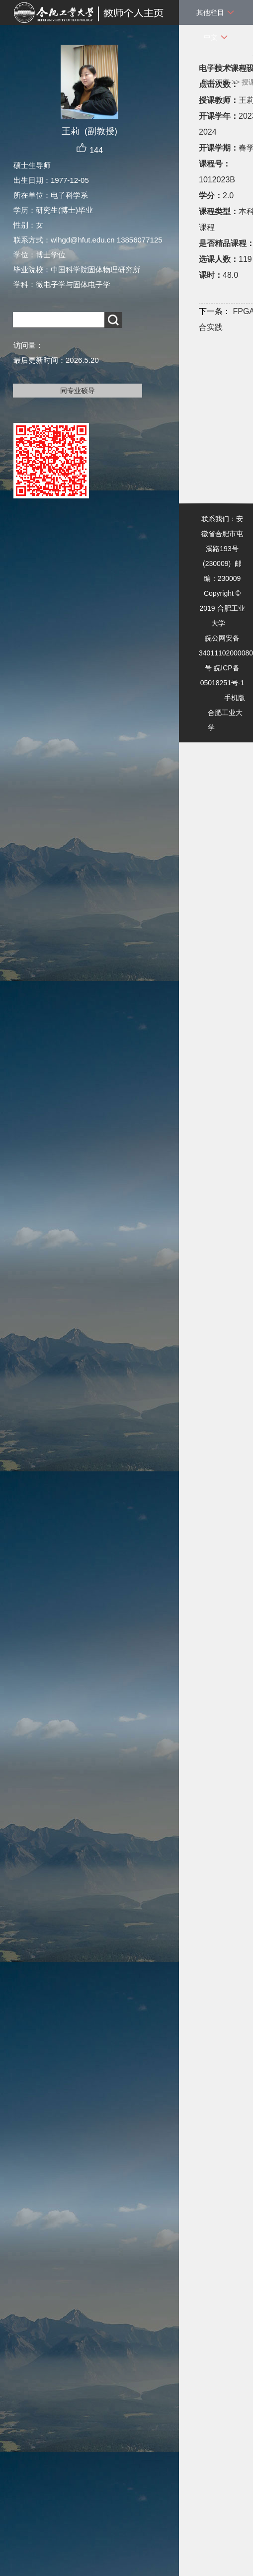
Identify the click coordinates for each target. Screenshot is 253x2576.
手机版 (234, 698)
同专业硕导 (77, 391)
